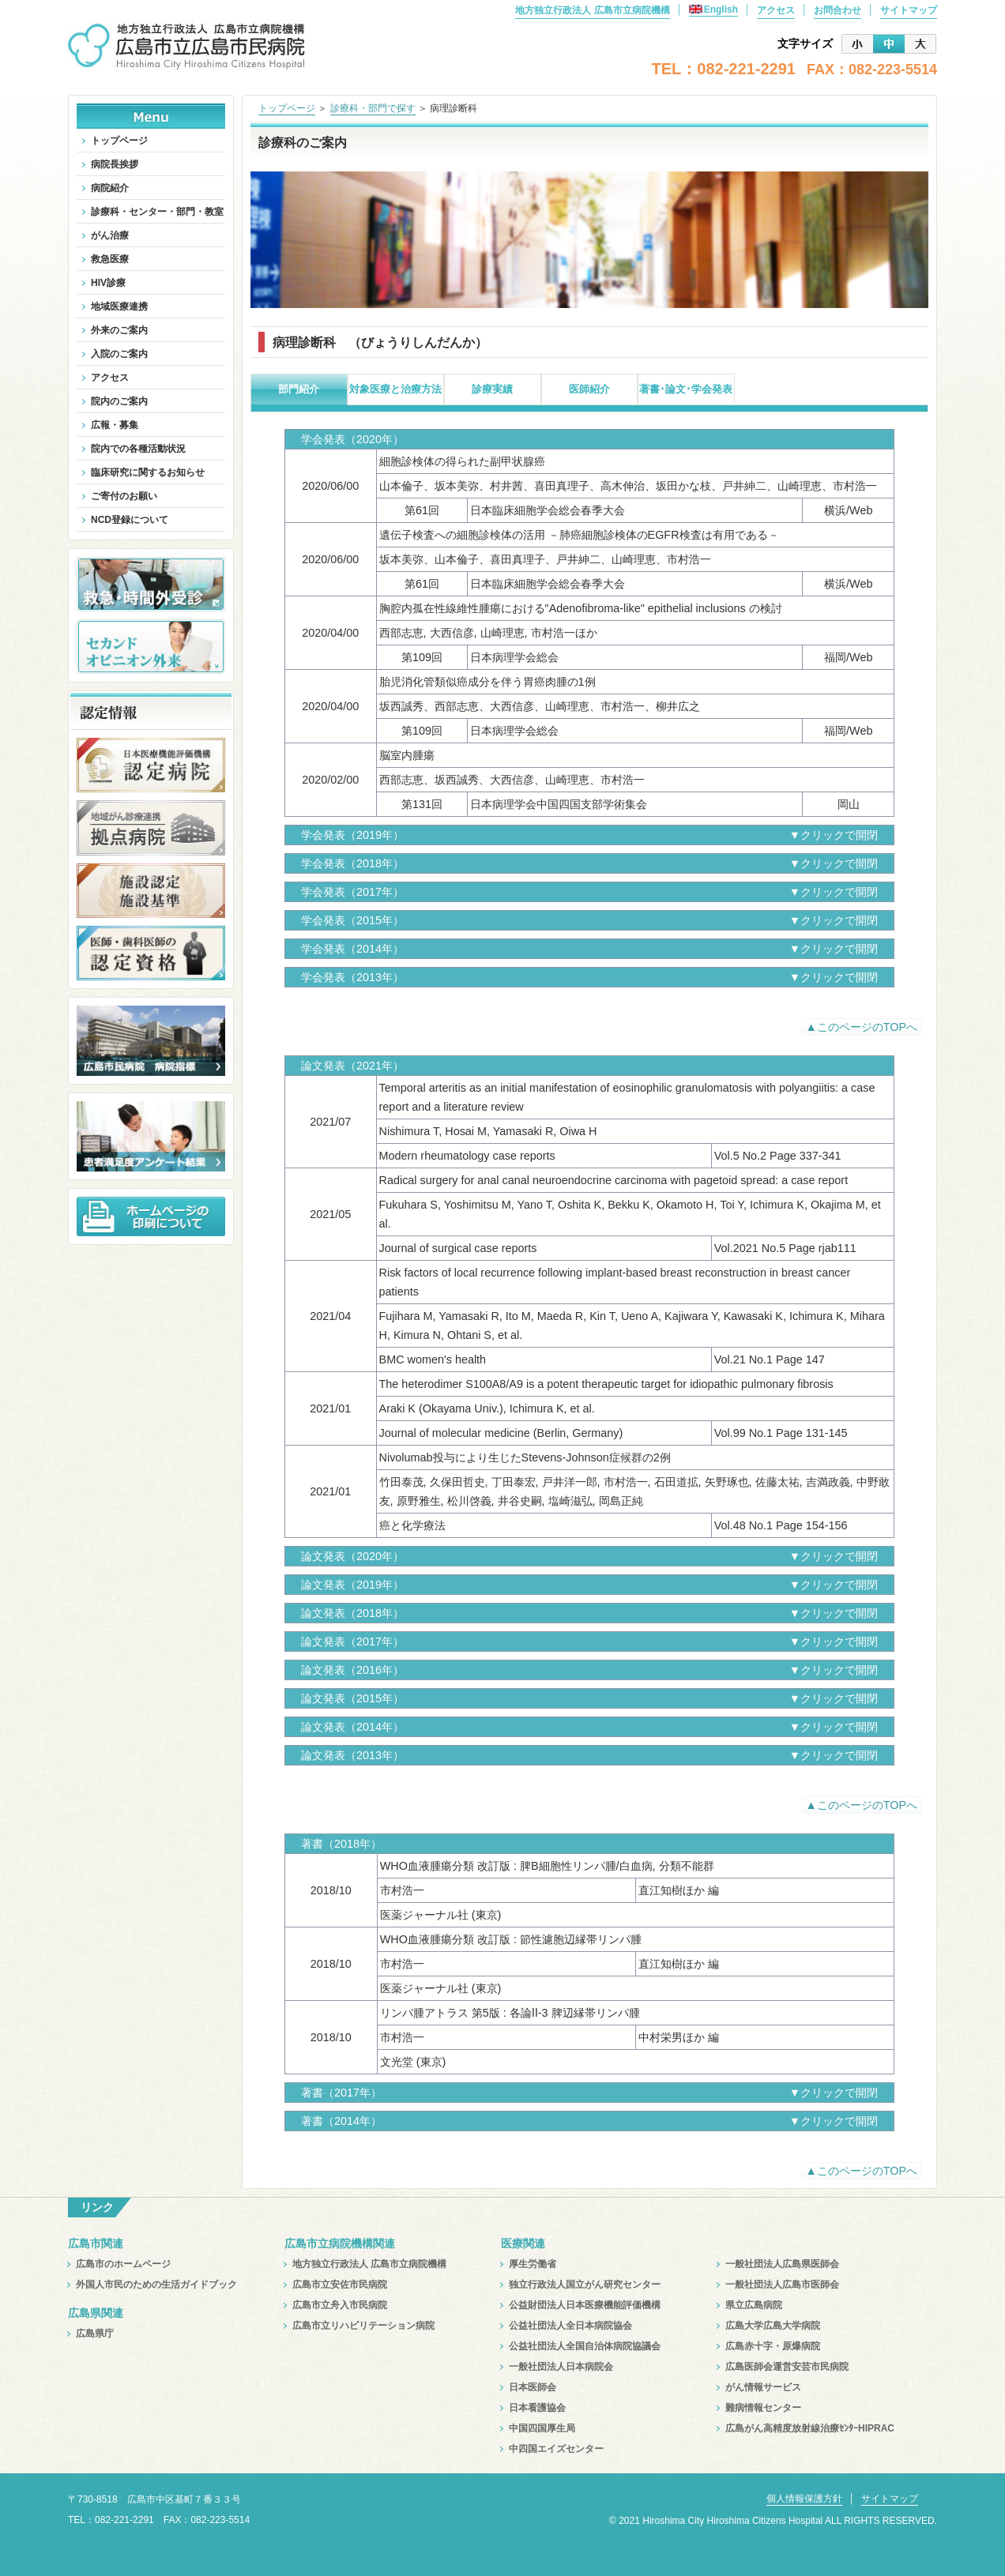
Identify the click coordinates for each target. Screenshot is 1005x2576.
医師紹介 (589, 389)
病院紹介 (110, 188)
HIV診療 (108, 282)
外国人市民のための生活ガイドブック (156, 2284)
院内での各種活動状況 (138, 448)
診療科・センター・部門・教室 (157, 211)
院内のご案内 (119, 401)
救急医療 (110, 259)
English (713, 9)
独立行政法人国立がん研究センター (585, 2284)
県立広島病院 (753, 2305)
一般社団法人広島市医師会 (782, 2284)
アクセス (776, 10)
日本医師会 (532, 2387)
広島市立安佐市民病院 (339, 2284)
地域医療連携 (119, 306)
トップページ (286, 108)
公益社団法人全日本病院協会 (570, 2325)
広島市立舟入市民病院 (339, 2305)
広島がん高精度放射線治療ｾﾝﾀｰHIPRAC (809, 2428)
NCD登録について (129, 519)
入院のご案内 (119, 353)
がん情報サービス (763, 2387)
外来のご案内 (119, 330)
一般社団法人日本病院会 (561, 2366)
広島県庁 (95, 2333)
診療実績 (492, 389)
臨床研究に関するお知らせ (148, 472)
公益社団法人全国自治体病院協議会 (585, 2346)
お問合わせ (837, 10)
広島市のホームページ (123, 2264)
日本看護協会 (537, 2407)
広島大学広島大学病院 (772, 2325)
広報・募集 (114, 425)
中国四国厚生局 (542, 2428)
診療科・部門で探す (373, 108)
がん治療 (110, 235)
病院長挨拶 (114, 164)
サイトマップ (908, 10)
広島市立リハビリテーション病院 (363, 2325)
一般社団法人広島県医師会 (782, 2264)
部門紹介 (298, 389)
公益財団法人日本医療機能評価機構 (585, 2305)
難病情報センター (763, 2407)
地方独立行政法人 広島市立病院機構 (592, 10)
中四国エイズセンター (556, 2448)
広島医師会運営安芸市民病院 (787, 2366)
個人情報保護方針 (804, 2498)
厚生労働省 (532, 2264)
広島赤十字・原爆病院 (772, 2346)
